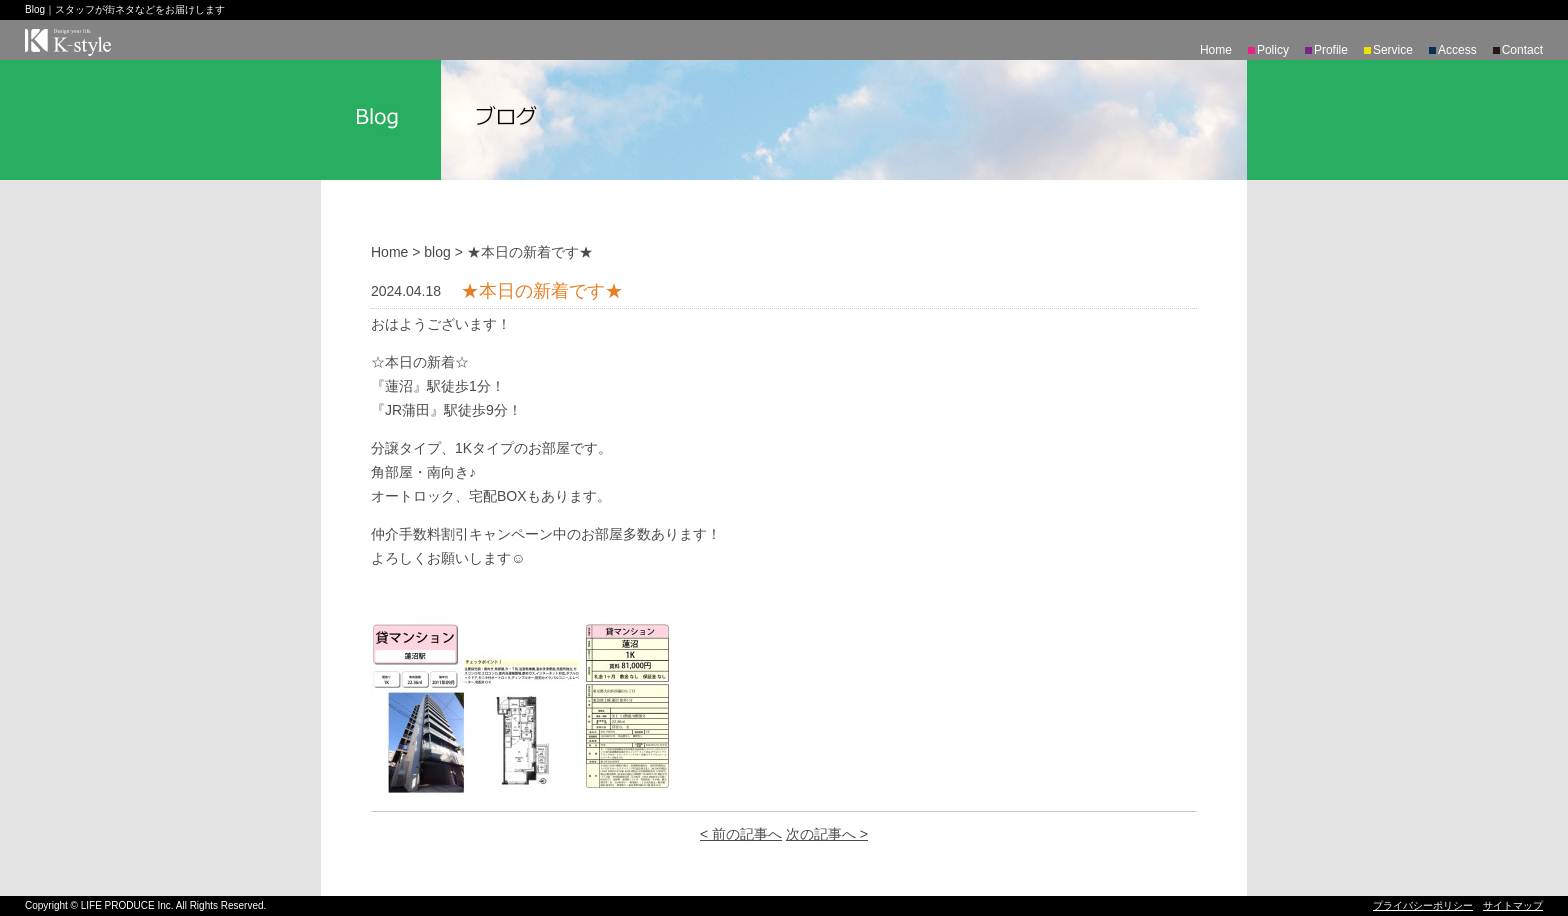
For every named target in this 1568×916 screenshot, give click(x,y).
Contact (1522, 50)
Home (1216, 50)
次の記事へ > (827, 834)
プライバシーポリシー (1423, 905)
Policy (1273, 50)
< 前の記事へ (741, 834)
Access (1457, 50)
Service (1393, 50)
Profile (1331, 50)
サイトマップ (1513, 905)
